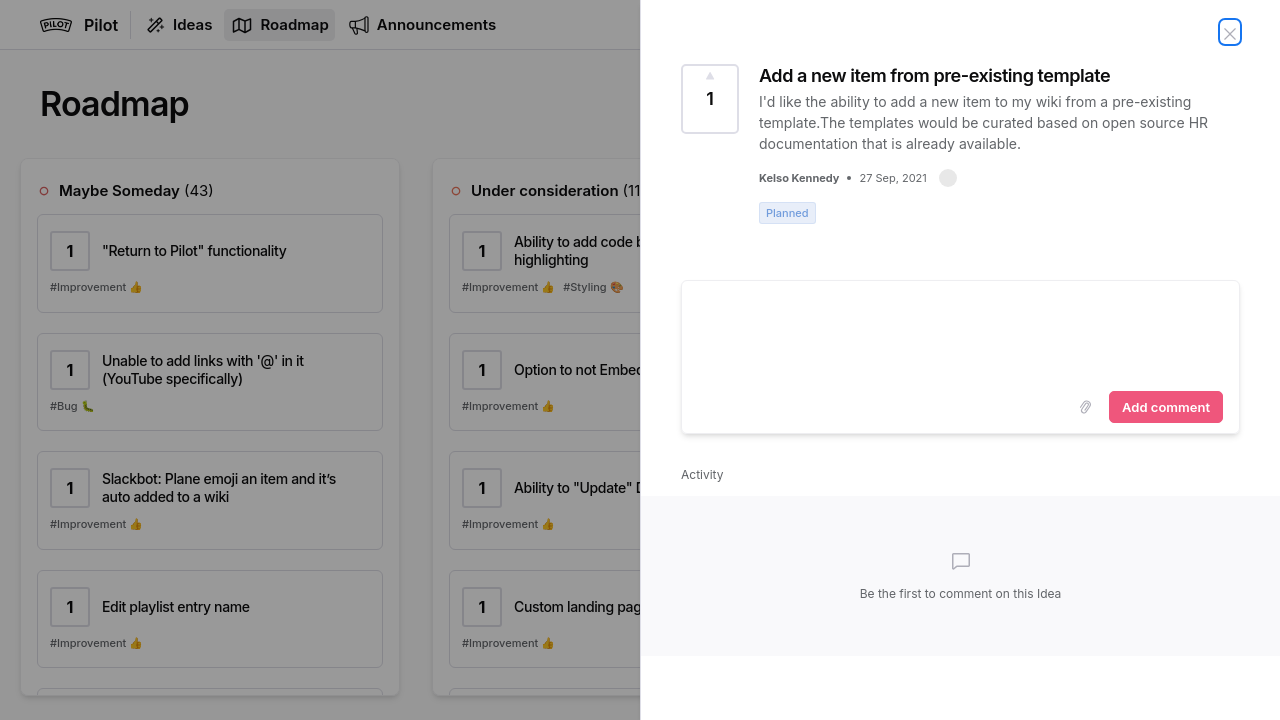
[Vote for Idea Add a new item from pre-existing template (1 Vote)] (710, 99)
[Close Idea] (1230, 32)
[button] (948, 178)
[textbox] (960, 332)
